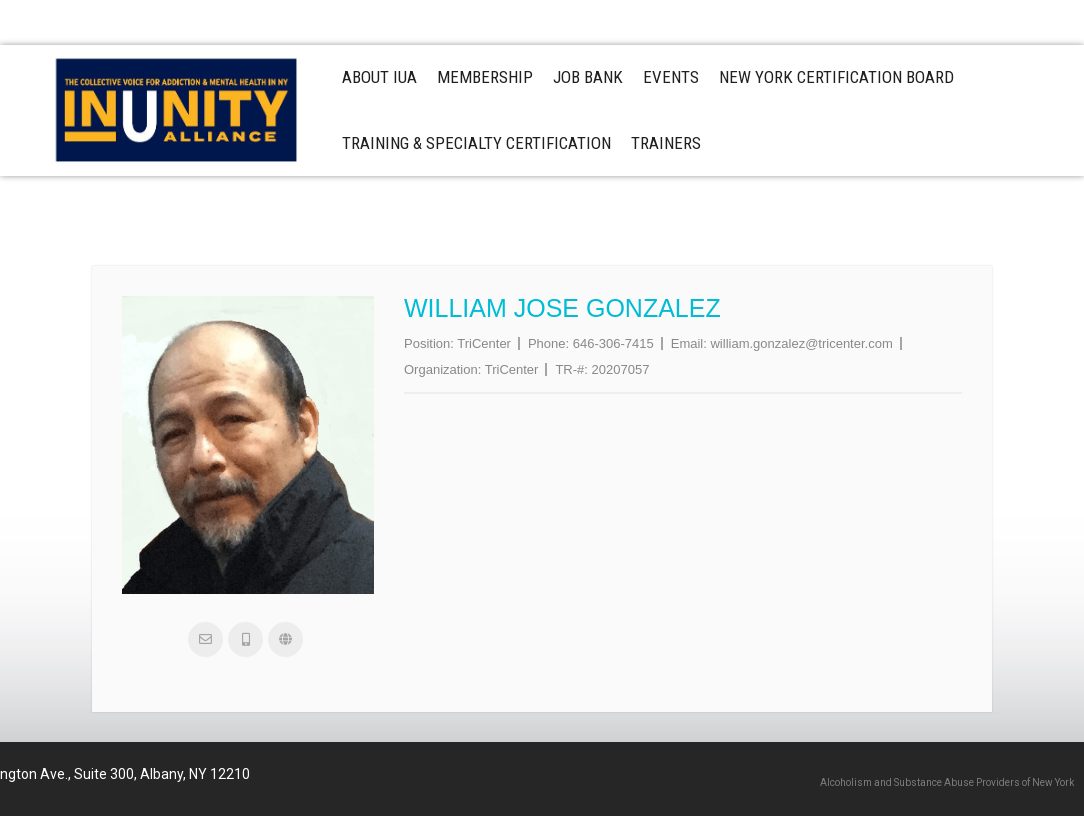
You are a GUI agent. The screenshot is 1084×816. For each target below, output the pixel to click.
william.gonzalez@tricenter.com (801, 343)
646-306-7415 (613, 343)
